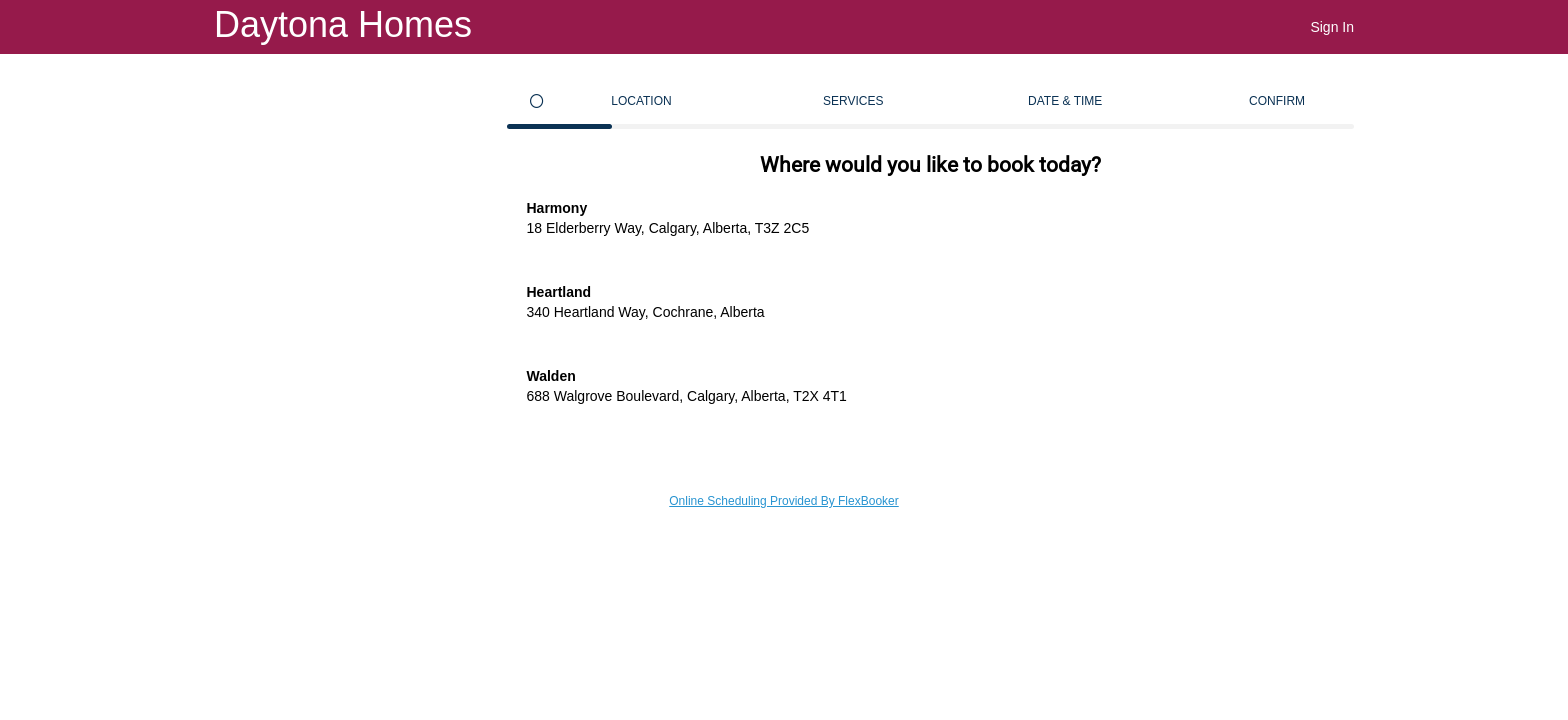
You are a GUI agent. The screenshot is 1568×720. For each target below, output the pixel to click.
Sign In (1332, 27)
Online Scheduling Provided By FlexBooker (783, 501)
